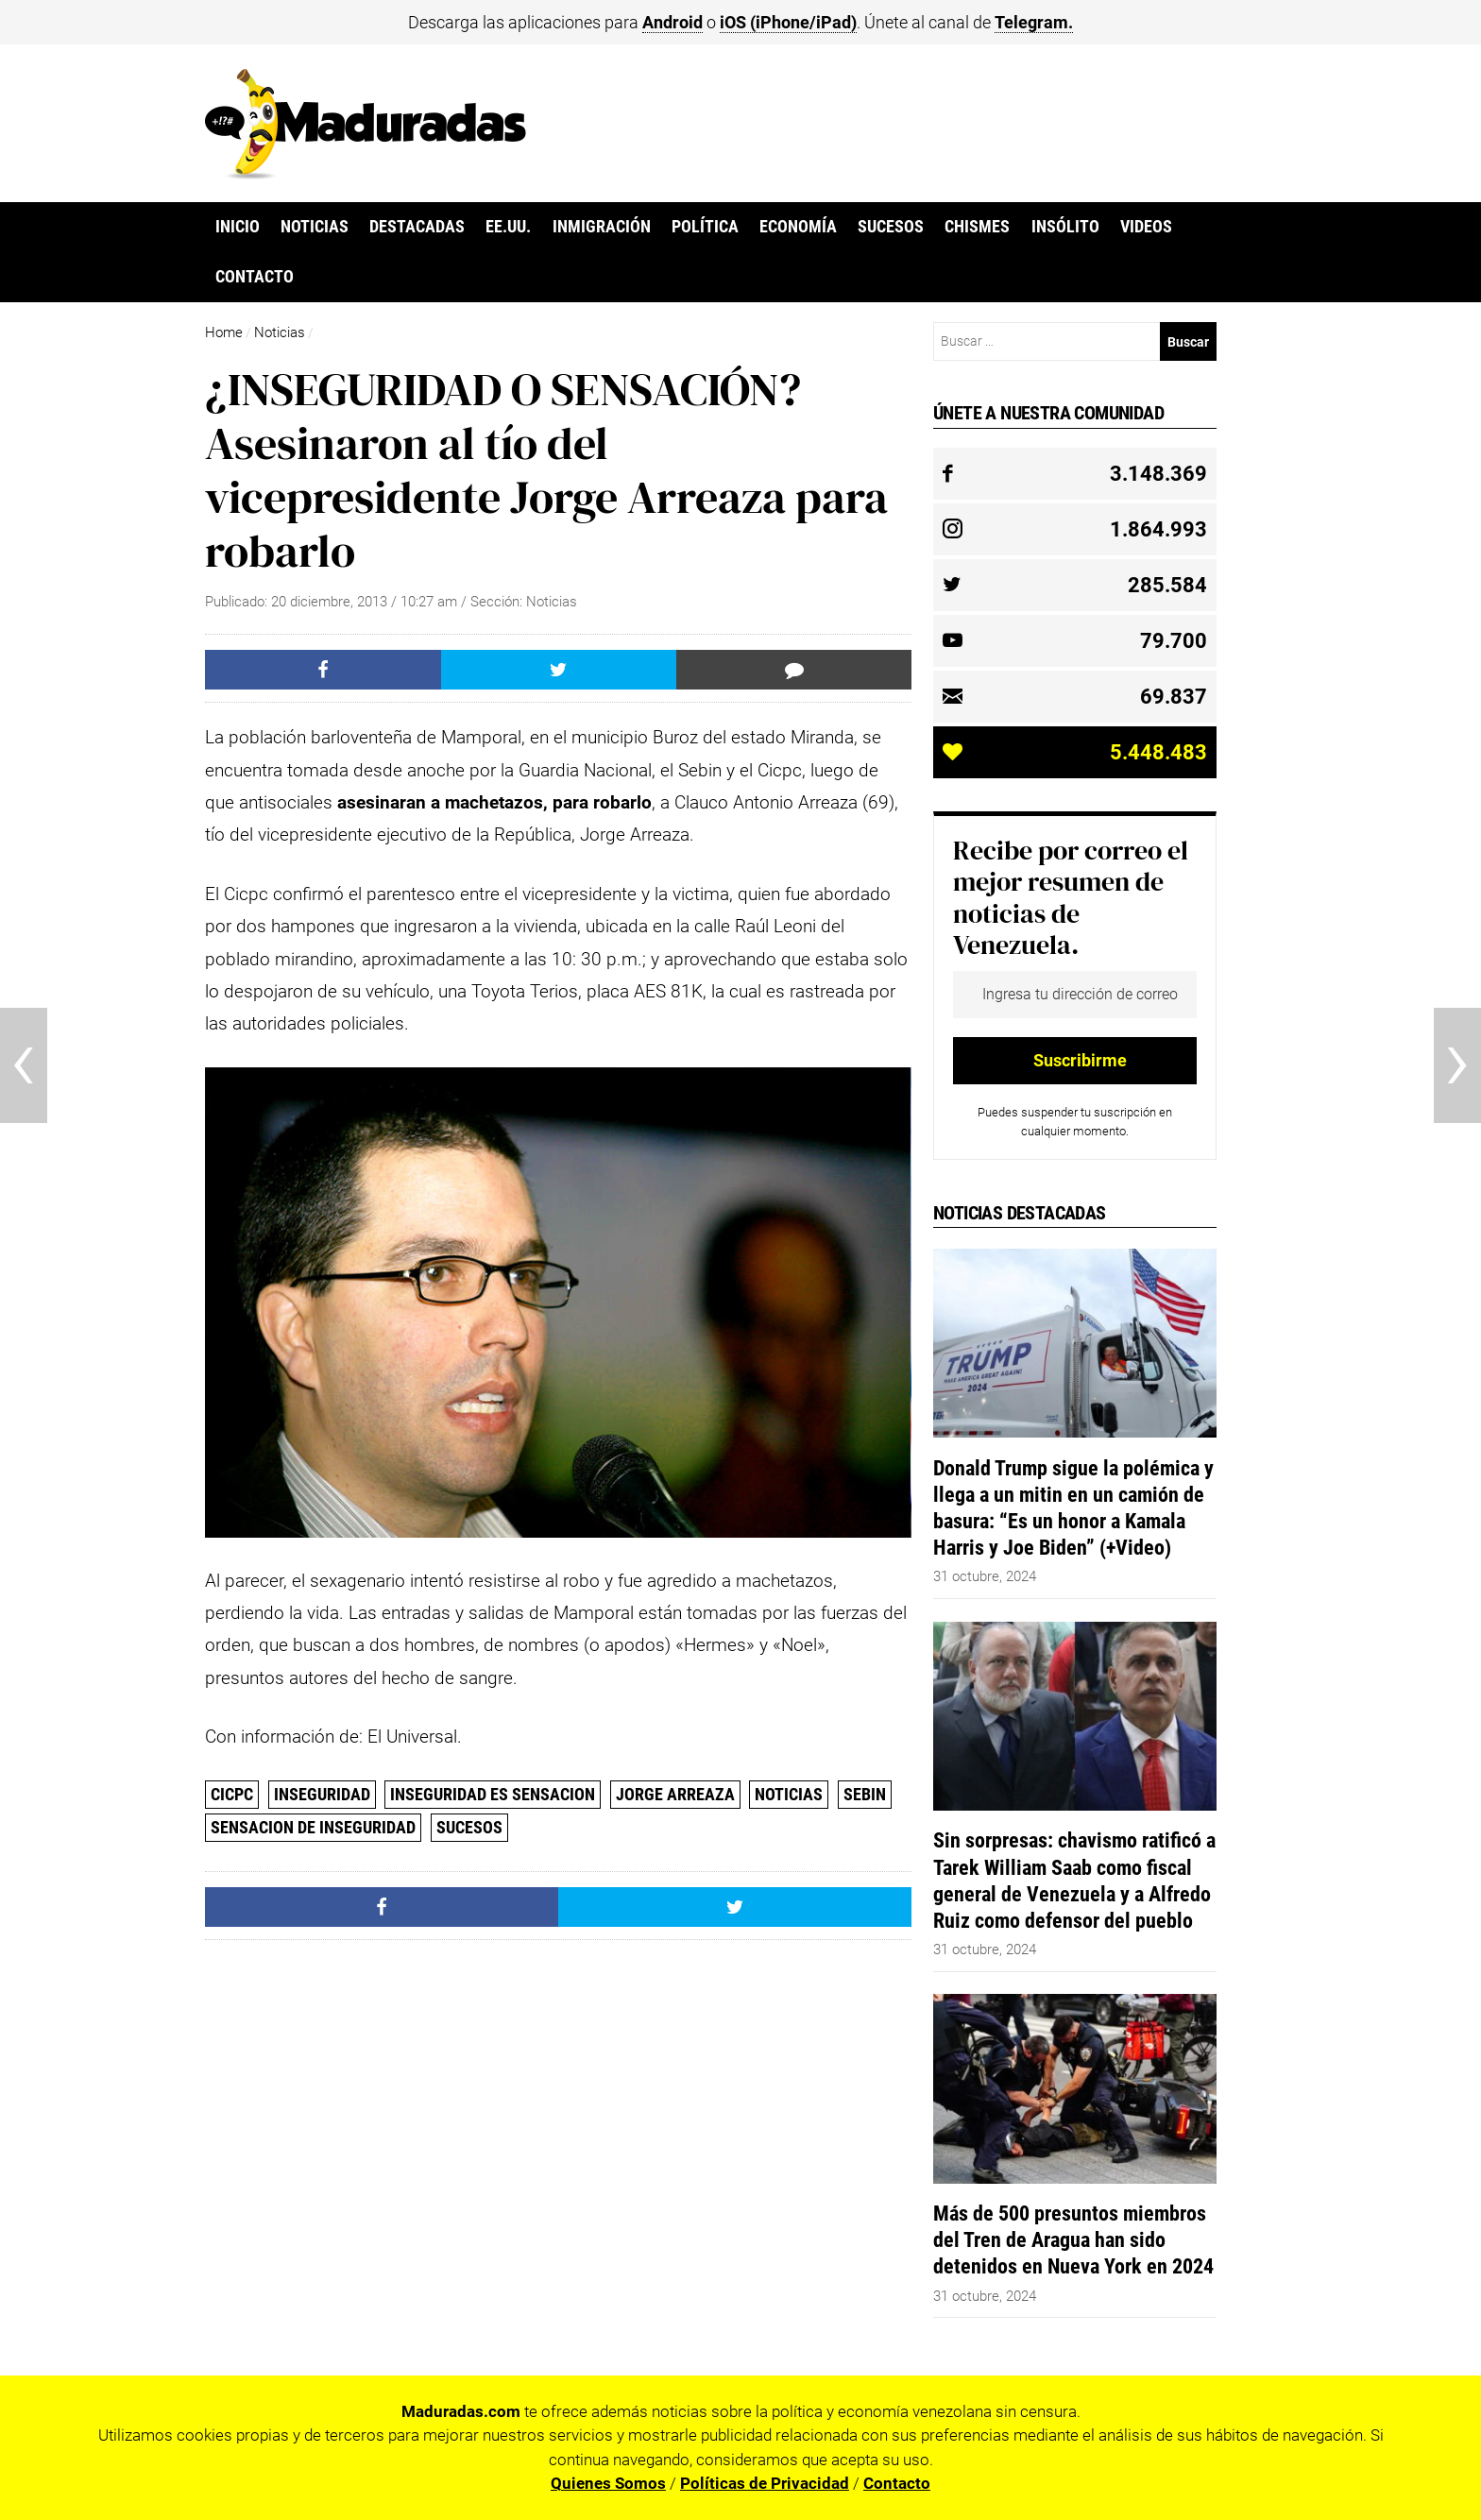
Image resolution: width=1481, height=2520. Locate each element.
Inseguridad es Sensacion (492, 1794)
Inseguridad (322, 1794)
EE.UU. (508, 226)
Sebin (864, 1794)
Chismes (977, 226)
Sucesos (891, 226)
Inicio (237, 226)
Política (705, 226)
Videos (1146, 226)
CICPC (232, 1794)
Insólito (1065, 226)
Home (224, 332)
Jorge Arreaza (675, 1794)
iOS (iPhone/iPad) (788, 22)
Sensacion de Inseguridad (313, 1827)
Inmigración (602, 226)
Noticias (315, 226)
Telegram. (1034, 22)
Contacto (254, 276)
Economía (798, 226)
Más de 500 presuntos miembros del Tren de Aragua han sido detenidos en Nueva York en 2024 (1073, 2239)
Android (672, 22)
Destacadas (417, 226)
